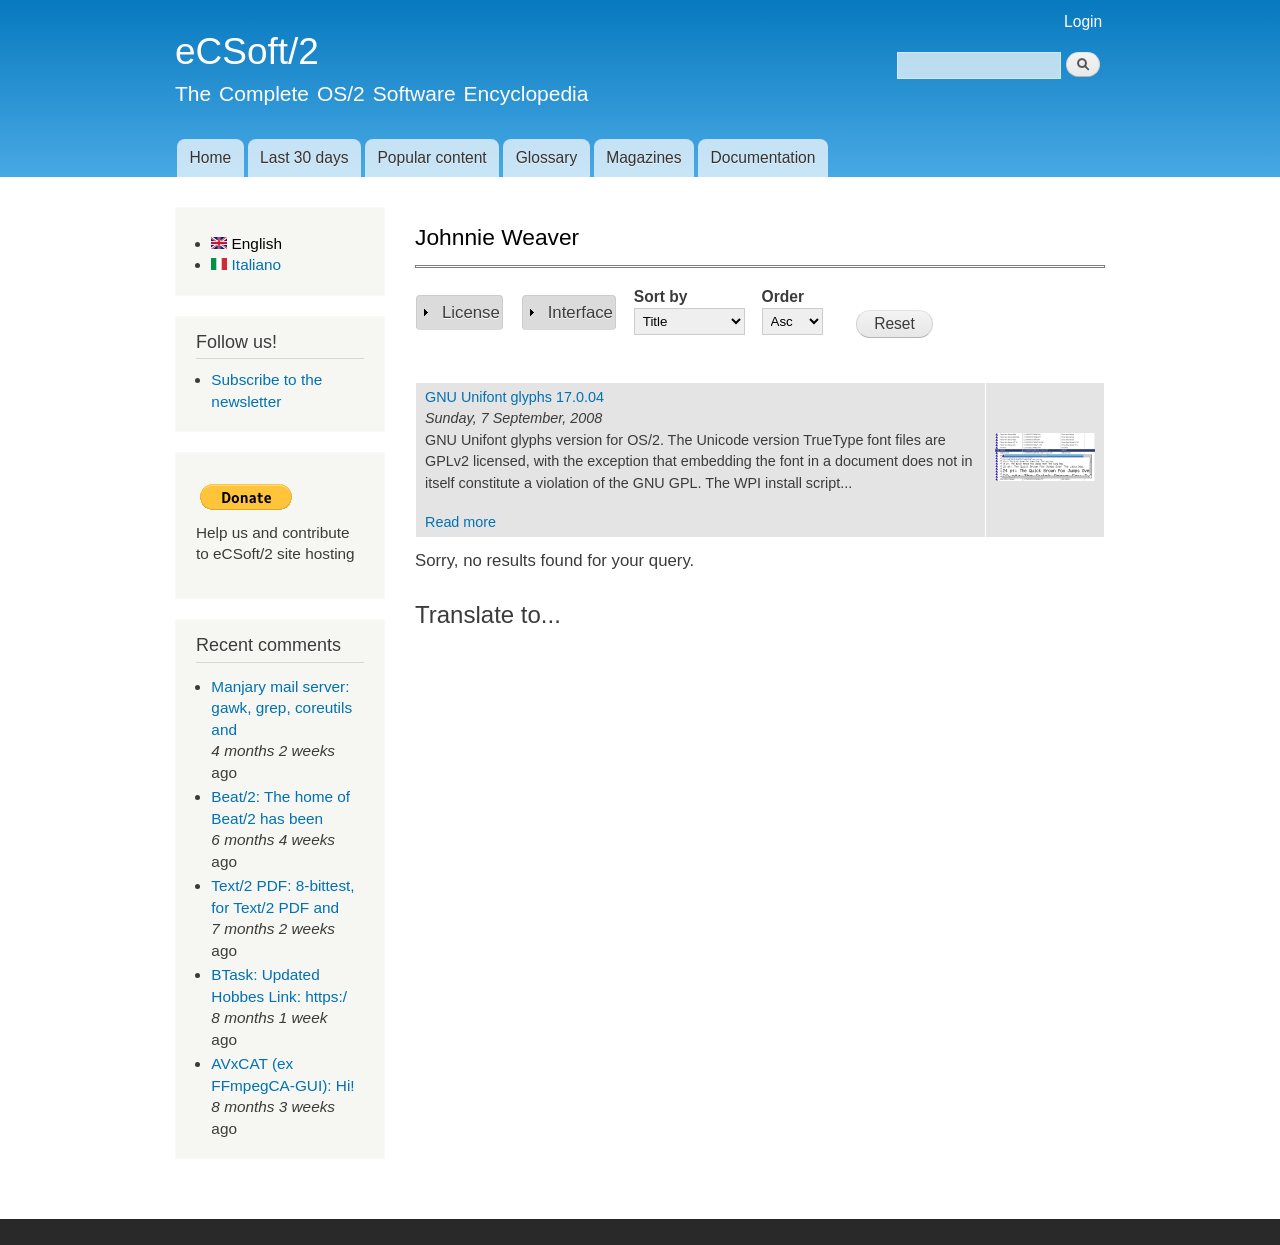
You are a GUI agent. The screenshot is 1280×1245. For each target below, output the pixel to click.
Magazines (643, 157)
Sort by (661, 296)
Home (210, 157)
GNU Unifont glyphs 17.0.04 (514, 397)
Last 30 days (304, 157)
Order (783, 296)
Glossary (547, 157)
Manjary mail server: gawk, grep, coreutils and (281, 708)
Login (1083, 21)
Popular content (431, 157)
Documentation (763, 157)
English (246, 243)
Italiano (246, 264)
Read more (460, 522)
